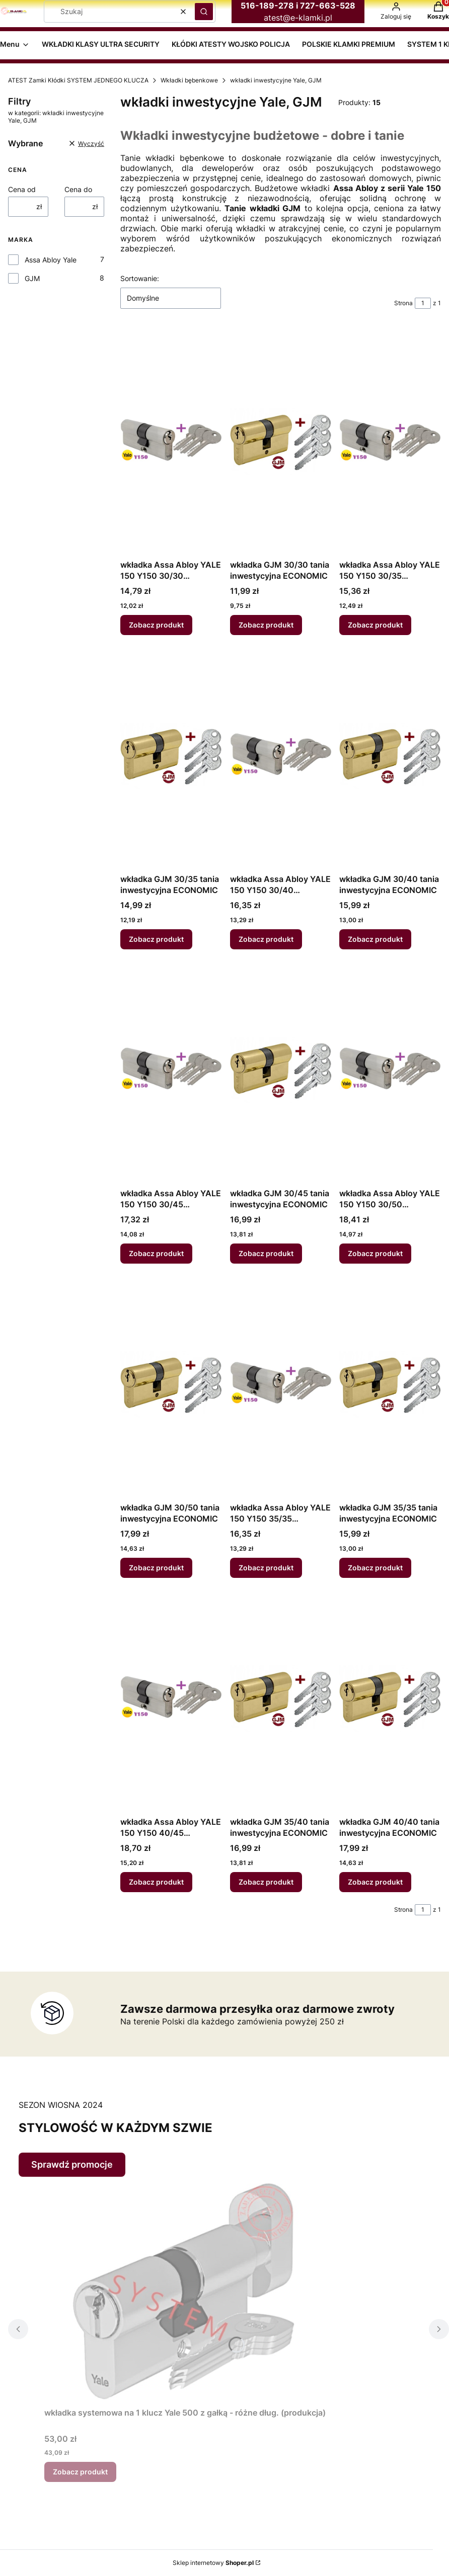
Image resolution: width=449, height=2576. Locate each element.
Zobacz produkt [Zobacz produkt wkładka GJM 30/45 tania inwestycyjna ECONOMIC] (266, 1253)
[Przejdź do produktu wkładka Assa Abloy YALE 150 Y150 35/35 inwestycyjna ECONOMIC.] (281, 1385)
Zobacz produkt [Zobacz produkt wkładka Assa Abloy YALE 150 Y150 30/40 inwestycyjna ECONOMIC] (266, 939)
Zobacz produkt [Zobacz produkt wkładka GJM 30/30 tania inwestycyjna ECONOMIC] (266, 624)
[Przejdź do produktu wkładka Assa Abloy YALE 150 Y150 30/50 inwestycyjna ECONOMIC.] (390, 1070)
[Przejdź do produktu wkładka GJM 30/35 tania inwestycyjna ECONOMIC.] (171, 756)
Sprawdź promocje (72, 2164)
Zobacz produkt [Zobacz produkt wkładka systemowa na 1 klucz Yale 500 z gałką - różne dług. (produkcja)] (80, 2471)
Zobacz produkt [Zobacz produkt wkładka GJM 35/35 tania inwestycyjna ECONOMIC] (375, 1567)
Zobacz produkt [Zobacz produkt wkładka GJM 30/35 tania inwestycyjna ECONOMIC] (156, 939)
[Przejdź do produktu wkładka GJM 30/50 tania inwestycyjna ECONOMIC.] (171, 1385)
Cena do (78, 189)
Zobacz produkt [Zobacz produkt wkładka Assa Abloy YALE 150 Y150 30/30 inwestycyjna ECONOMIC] (156, 624)
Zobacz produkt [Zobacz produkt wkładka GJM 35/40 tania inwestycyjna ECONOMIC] (266, 1882)
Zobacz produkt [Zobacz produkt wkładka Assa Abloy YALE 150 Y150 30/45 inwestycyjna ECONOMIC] (156, 1253)
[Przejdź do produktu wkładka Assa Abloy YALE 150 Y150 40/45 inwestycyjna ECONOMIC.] (171, 1699)
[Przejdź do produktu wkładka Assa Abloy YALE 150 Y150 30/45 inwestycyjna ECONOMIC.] (171, 1070)
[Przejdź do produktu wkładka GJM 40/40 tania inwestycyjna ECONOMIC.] (390, 1699)
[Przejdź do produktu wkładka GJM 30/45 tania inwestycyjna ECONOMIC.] (281, 1070)
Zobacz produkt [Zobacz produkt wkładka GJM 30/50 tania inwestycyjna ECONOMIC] (156, 1567)
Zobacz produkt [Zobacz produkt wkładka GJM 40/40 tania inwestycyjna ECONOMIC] (375, 1882)
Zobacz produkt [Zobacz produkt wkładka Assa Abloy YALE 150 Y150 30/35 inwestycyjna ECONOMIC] (375, 624)
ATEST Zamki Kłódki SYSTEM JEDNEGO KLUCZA (78, 80)
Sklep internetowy (213, 2562)
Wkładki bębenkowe (189, 80)
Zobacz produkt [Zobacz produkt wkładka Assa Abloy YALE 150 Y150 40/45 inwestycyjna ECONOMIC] (156, 1882)
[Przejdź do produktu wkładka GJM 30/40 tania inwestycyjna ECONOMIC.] (390, 756)
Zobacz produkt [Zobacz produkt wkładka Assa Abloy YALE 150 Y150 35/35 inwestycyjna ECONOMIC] (266, 1567)
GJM (32, 278)
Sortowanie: (139, 278)
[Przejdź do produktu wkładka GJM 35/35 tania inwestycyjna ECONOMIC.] (390, 1385)
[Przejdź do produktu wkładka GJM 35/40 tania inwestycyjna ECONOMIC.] (281, 1699)
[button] (204, 11)
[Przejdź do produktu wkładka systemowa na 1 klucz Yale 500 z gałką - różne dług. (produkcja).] (185, 2290)
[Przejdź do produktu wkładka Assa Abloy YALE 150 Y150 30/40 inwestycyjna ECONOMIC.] (281, 756)
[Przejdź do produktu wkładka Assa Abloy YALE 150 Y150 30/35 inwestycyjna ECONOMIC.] (390, 442)
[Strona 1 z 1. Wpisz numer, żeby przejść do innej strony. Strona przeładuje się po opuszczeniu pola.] (423, 303)
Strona (403, 303)
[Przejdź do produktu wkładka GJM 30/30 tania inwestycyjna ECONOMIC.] (281, 442)
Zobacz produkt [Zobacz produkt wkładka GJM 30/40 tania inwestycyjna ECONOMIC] (375, 939)
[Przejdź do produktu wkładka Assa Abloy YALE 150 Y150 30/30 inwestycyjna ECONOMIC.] (171, 442)
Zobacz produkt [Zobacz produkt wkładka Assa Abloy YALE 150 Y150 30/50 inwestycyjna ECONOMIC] (375, 1253)
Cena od (22, 189)
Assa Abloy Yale (51, 259)
